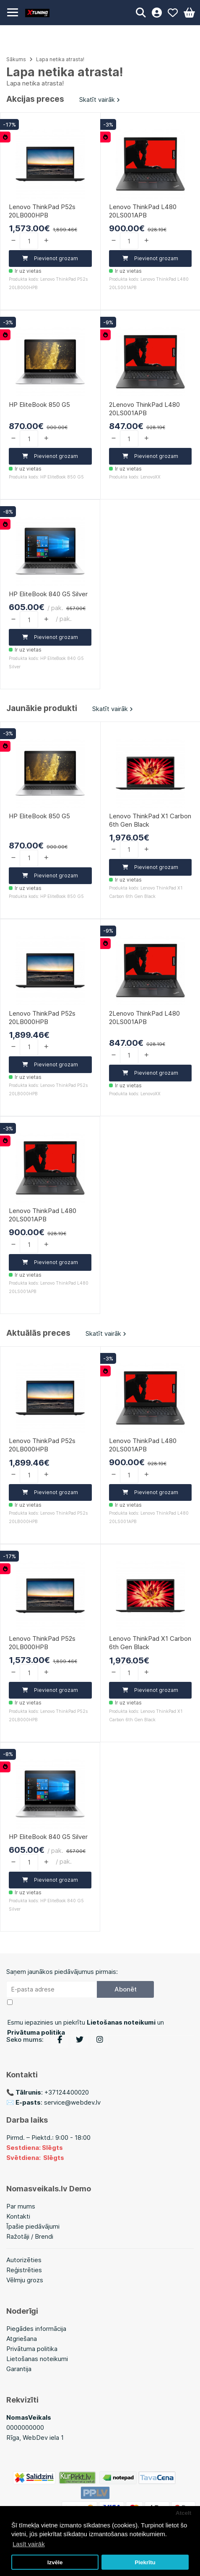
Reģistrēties (24, 2270)
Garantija (18, 2369)
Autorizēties (24, 2260)
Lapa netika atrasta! (60, 59)
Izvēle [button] (55, 2562)
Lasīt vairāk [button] (29, 2544)
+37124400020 (66, 2092)
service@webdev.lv (72, 2102)
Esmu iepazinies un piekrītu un (85, 2027)
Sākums (16, 59)
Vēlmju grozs (24, 2280)
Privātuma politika (31, 2349)
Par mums (20, 2206)
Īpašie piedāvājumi (33, 2226)
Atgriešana (21, 2339)
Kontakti (18, 2216)
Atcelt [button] (184, 2513)
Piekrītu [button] (145, 2562)
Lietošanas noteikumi (37, 2359)
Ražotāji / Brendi (29, 2236)
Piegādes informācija (36, 2329)
